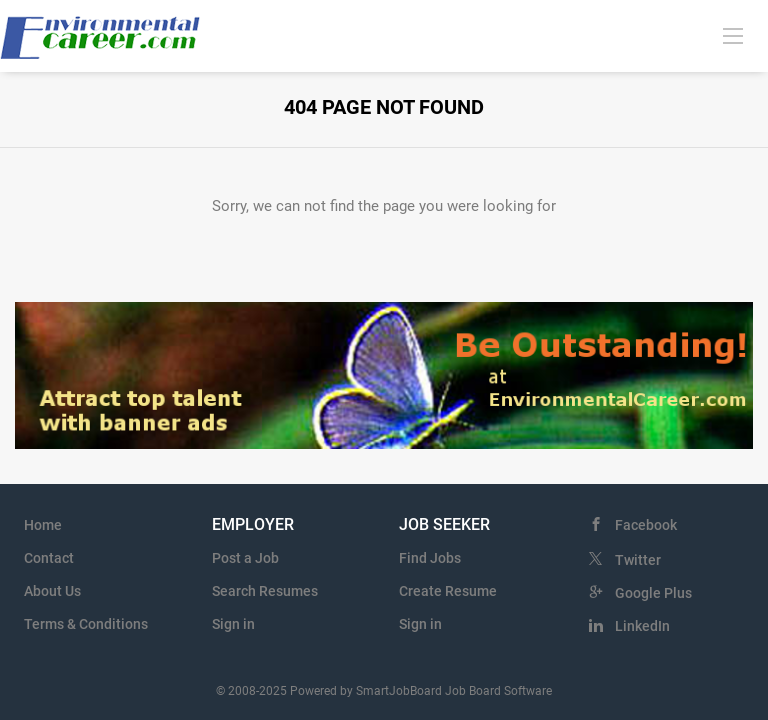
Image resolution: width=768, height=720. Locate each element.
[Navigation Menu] (733, 35)
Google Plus (653, 593)
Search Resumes (265, 591)
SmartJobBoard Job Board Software (454, 691)
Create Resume (448, 591)
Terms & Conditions (86, 624)
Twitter (638, 560)
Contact (49, 558)
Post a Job (245, 558)
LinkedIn (642, 626)
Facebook (646, 525)
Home (43, 525)
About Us (52, 591)
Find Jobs (430, 558)
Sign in (233, 624)
